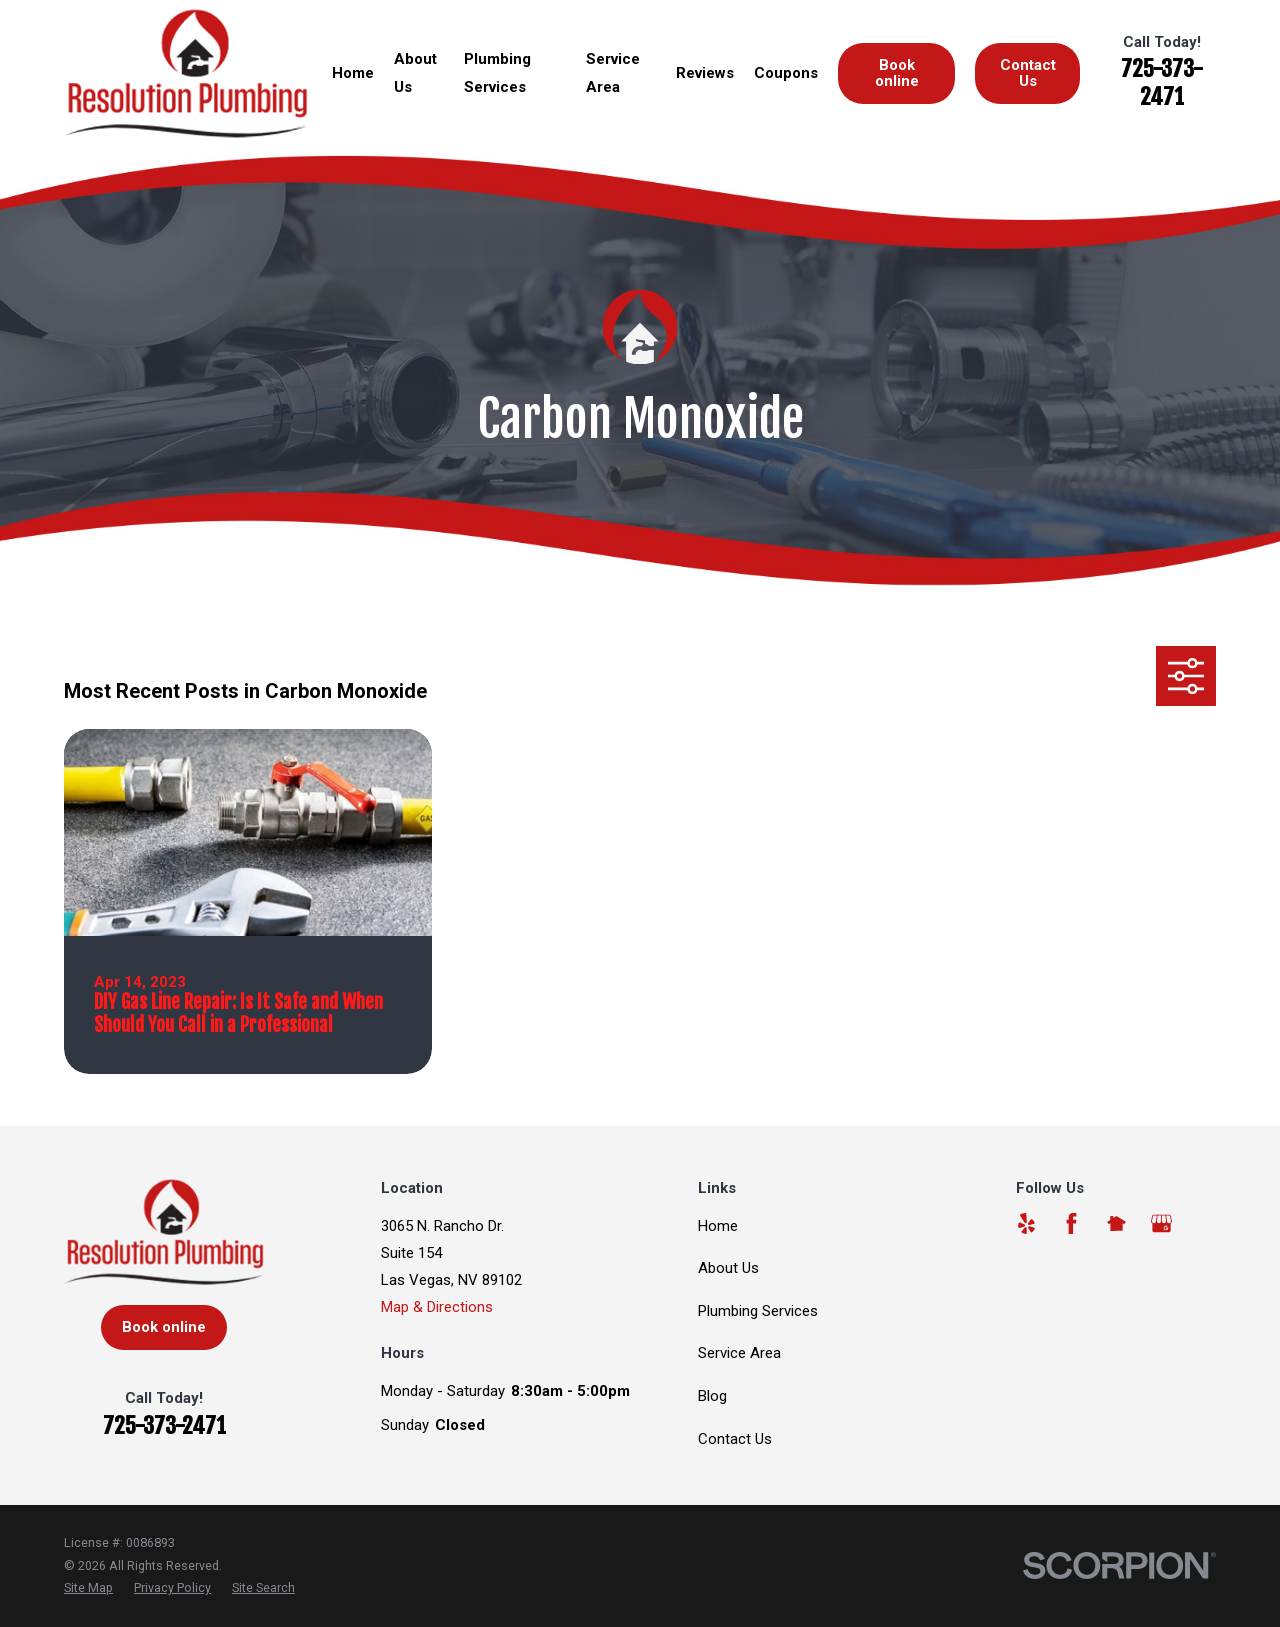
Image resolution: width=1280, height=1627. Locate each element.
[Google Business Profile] (1161, 1223)
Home (718, 1226)
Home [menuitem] (353, 73)
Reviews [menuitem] (705, 73)
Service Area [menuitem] (613, 72)
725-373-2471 (1162, 82)
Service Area (739, 1353)
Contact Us (1028, 72)
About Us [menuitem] (415, 72)
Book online (897, 72)
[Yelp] (1026, 1223)
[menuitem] (88, 1588)
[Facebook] (1071, 1223)
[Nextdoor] (1116, 1223)
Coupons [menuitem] (786, 73)
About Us (728, 1268)
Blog (712, 1396)
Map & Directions (437, 1307)
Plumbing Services (758, 1311)
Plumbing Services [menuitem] (497, 72)
